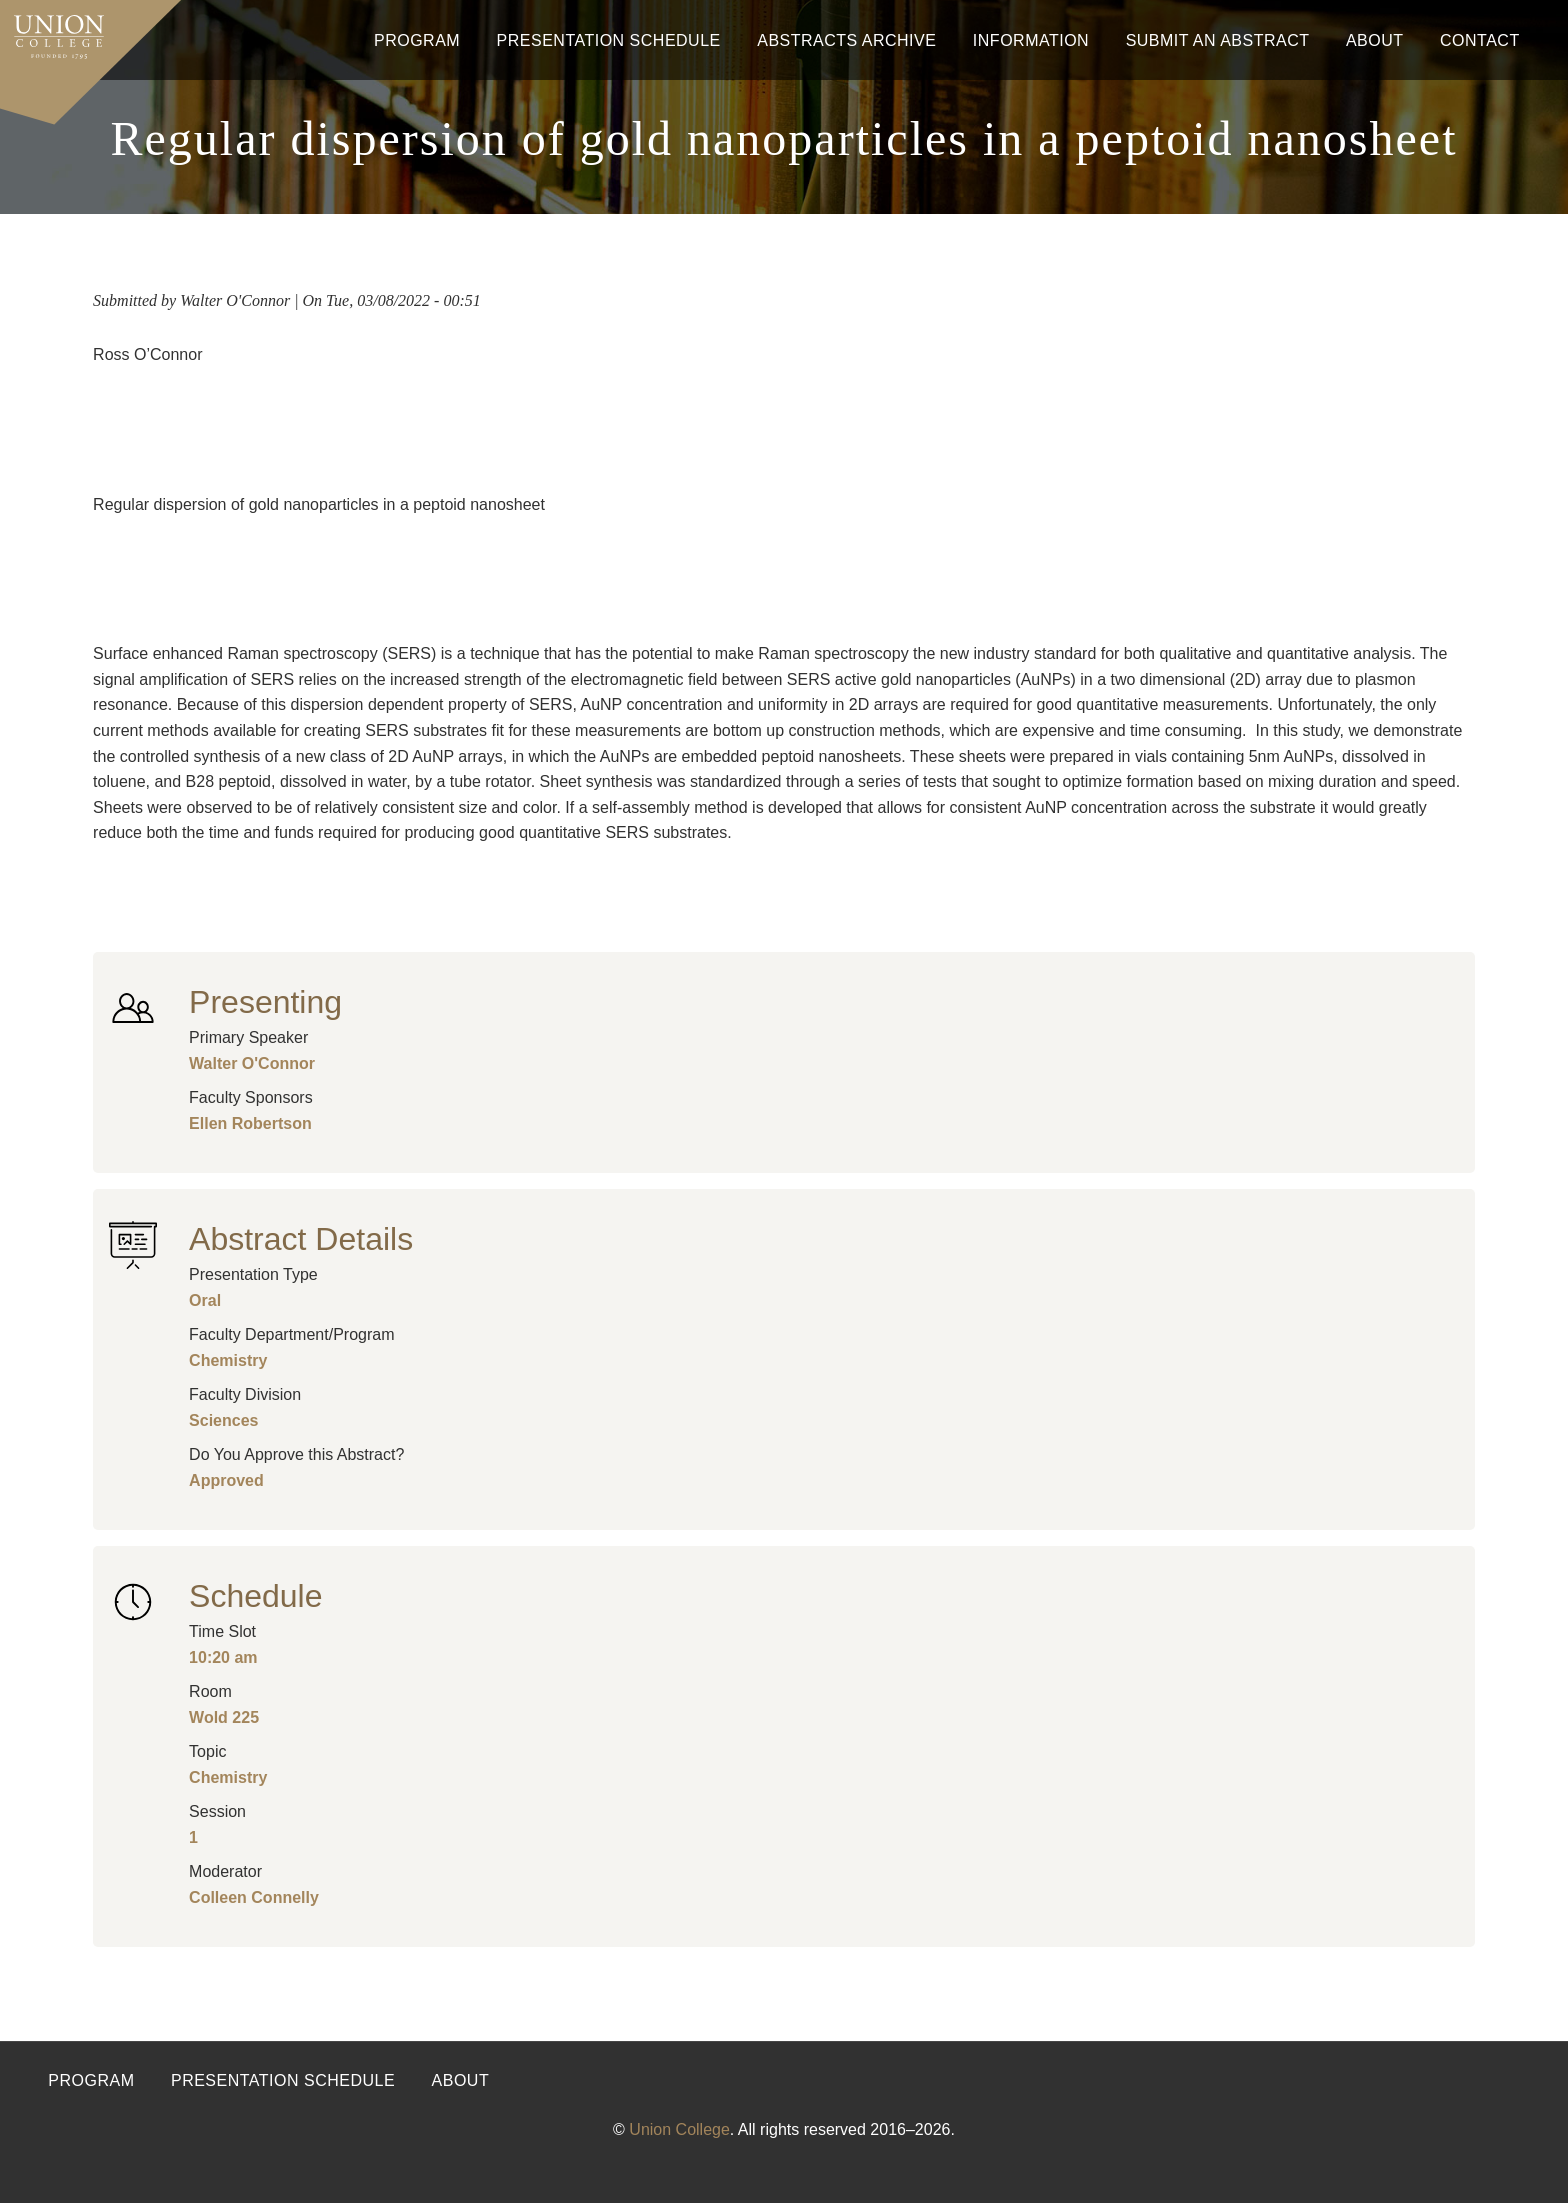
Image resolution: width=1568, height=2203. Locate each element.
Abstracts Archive (846, 40)
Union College (679, 2129)
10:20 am (223, 1657)
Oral (205, 1300)
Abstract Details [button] (301, 1239)
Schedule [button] (255, 1596)
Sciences (223, 1420)
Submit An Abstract (1218, 40)
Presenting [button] (265, 1002)
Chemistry (228, 1360)
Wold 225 (224, 1717)
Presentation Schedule (609, 40)
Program (417, 40)
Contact (1480, 40)
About (1375, 40)
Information (1031, 40)
